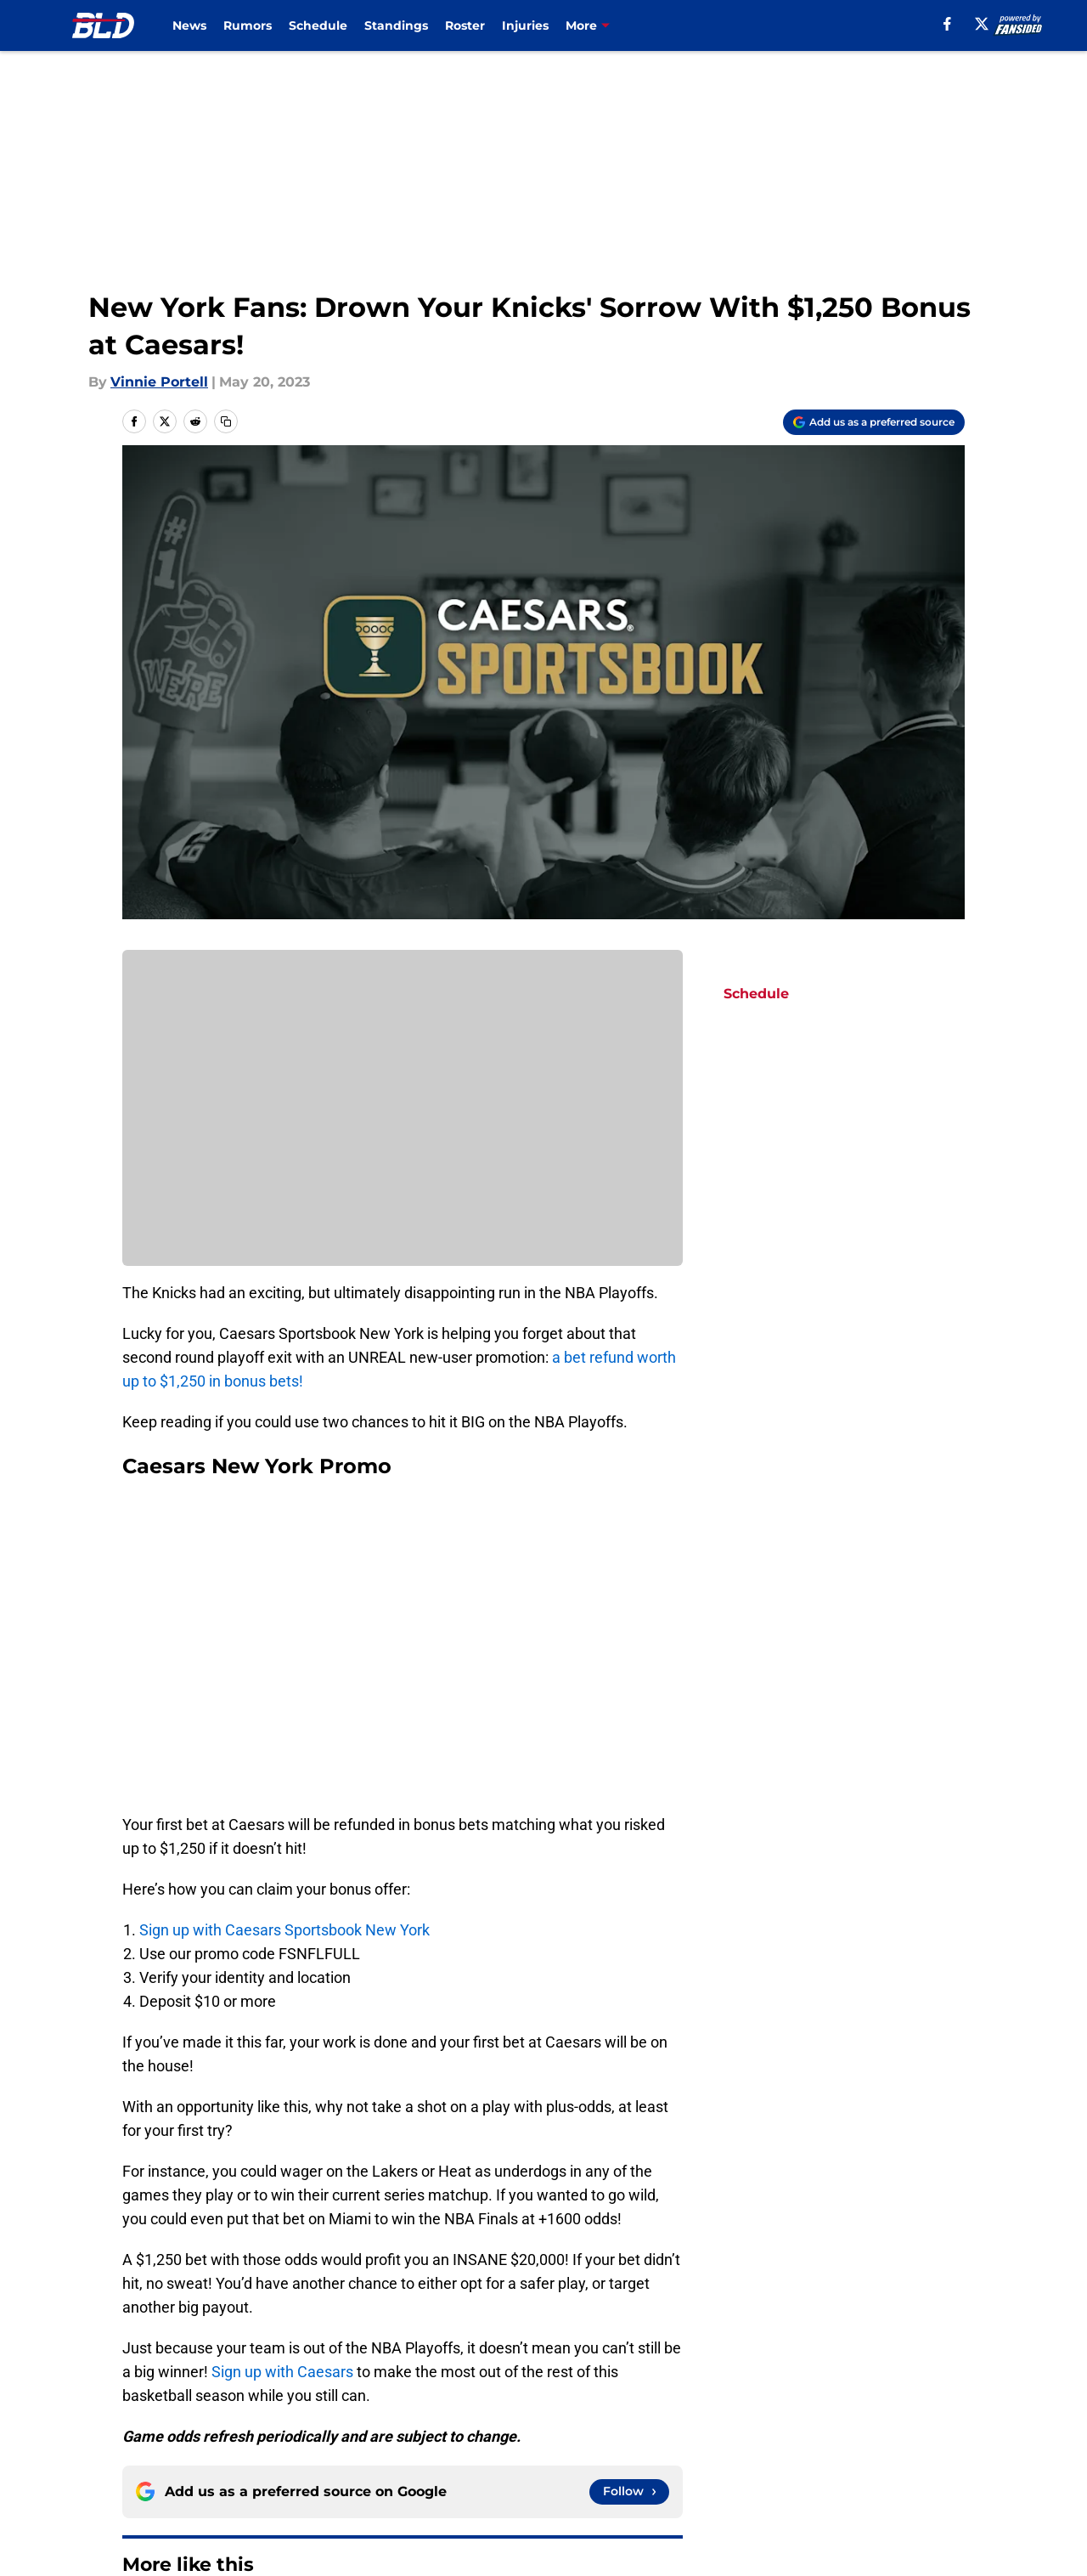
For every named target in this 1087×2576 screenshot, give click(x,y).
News (189, 25)
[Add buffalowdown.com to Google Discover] (874, 422)
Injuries (525, 25)
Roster (465, 25)
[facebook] (947, 24)
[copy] (226, 421)
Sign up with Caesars (284, 2372)
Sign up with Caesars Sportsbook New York (284, 1930)
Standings (396, 25)
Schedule (318, 25)
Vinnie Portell (159, 382)
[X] (981, 24)
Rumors (247, 25)
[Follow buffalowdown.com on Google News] (629, 2492)
